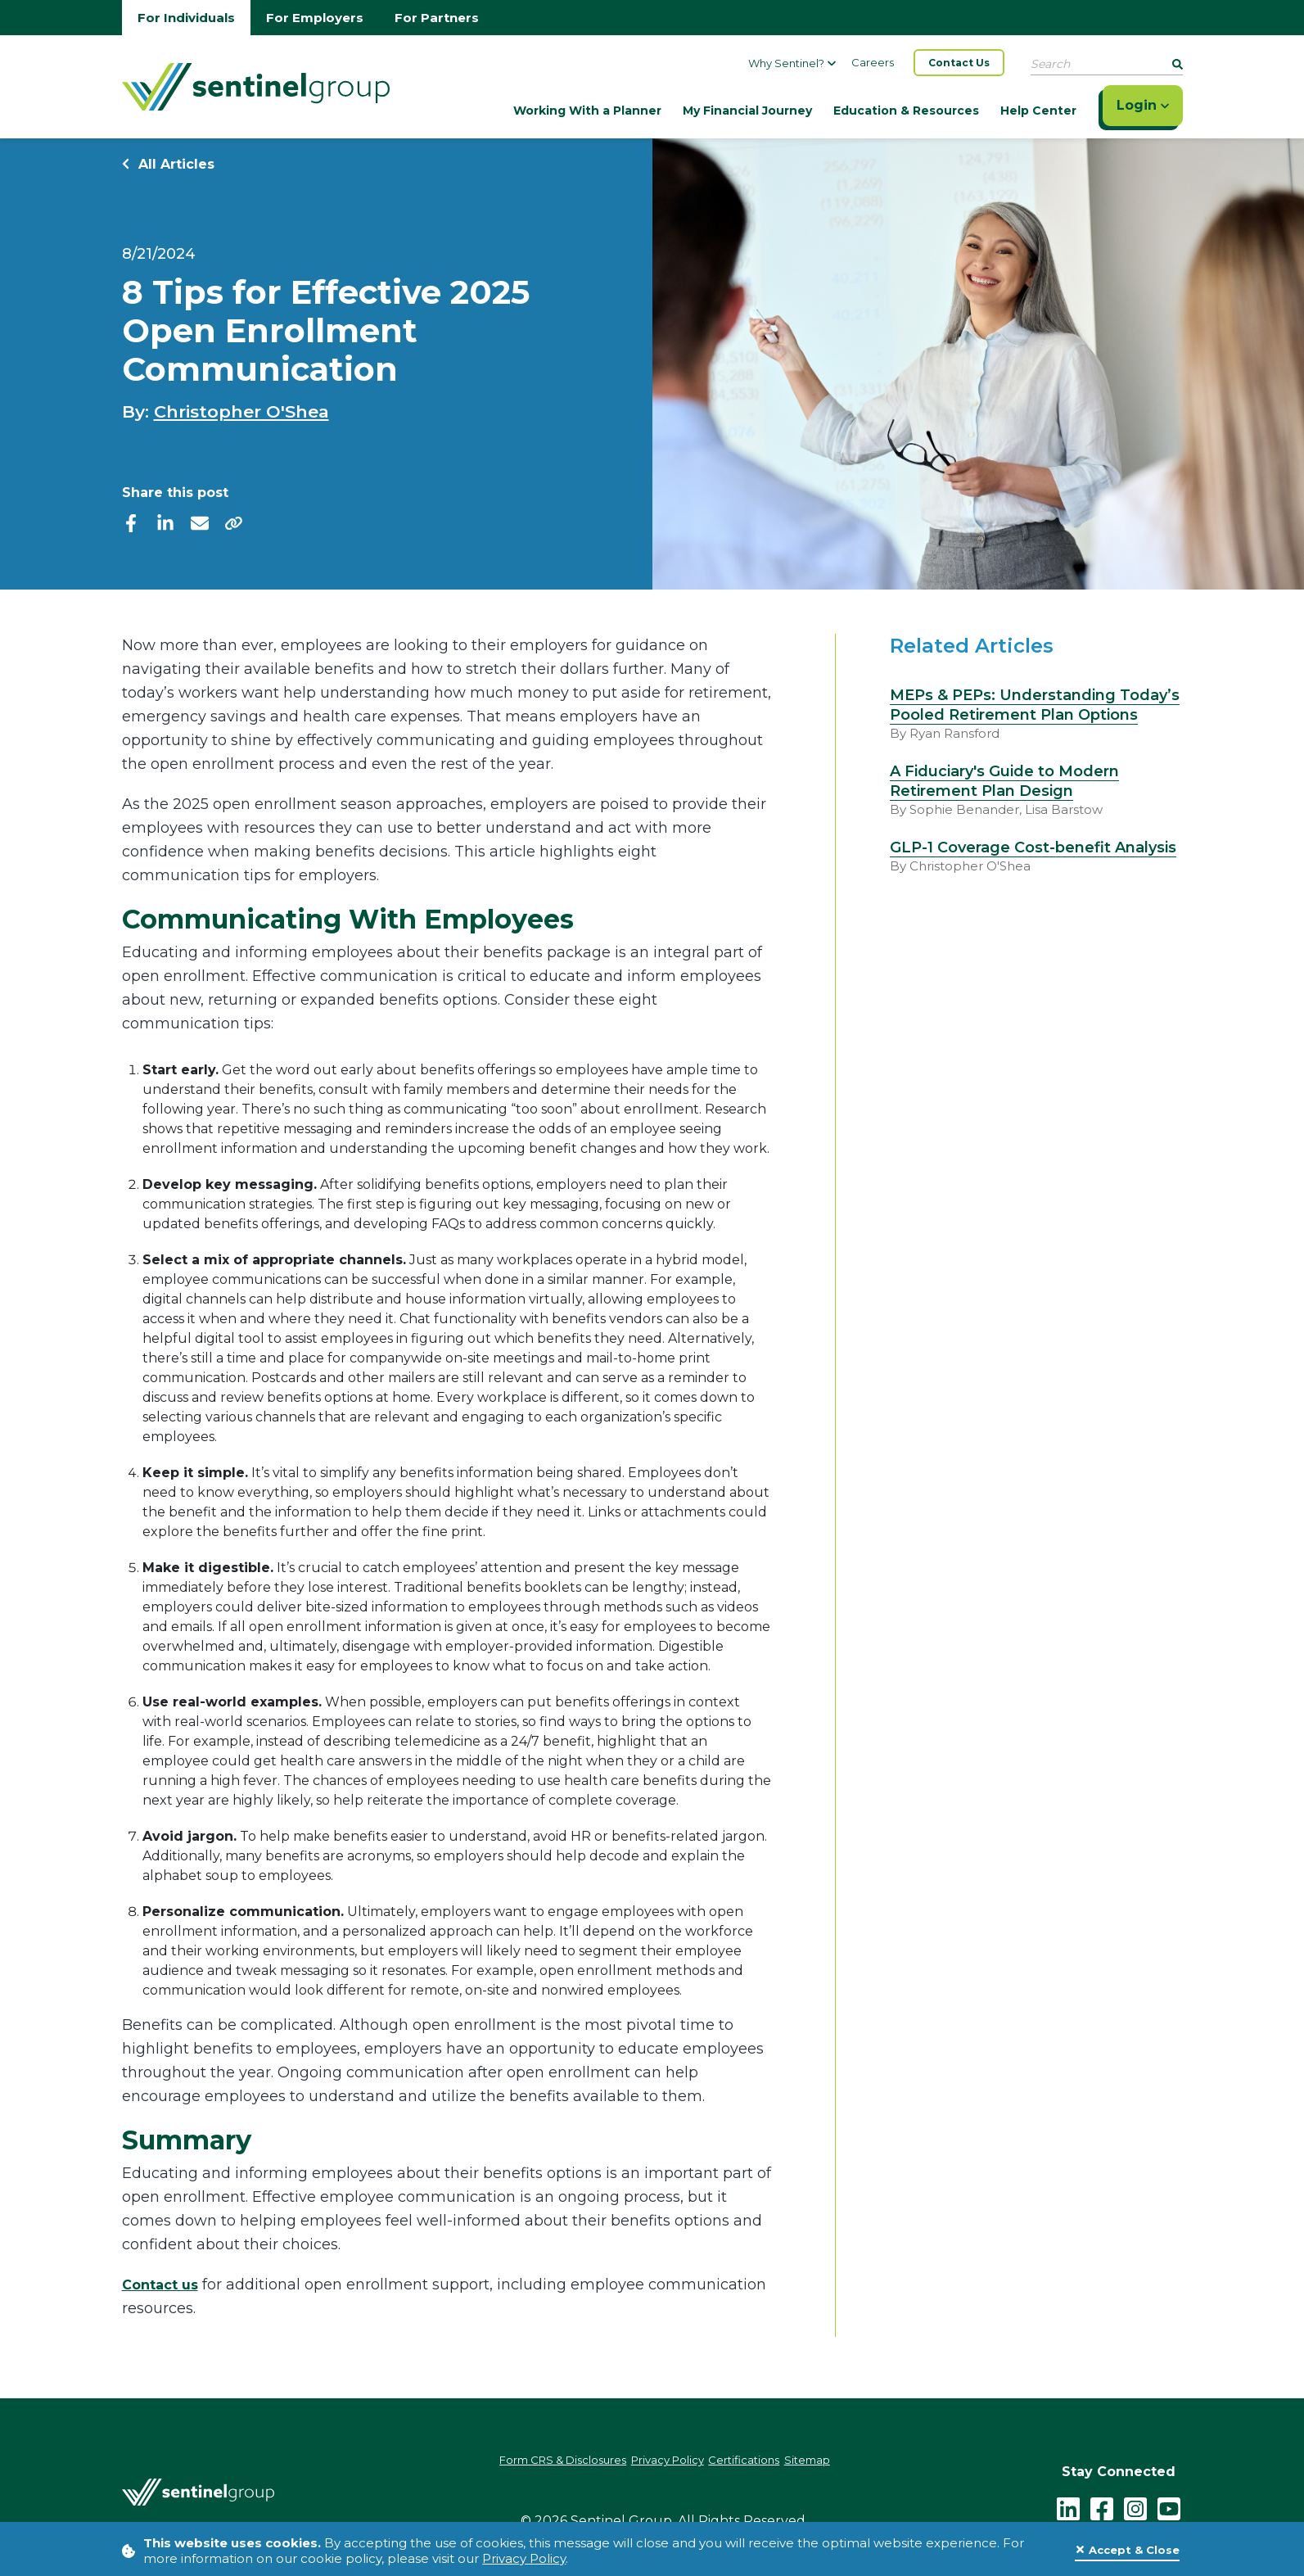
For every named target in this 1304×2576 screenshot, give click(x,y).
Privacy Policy (524, 2558)
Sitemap (840, 2462)
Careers (872, 62)
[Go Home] (256, 85)
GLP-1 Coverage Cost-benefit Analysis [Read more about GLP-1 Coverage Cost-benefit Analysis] (1033, 847)
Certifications (760, 2462)
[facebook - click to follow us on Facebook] (1103, 2502)
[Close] (1127, 2550)
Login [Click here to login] (1143, 105)
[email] (200, 522)
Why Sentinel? (792, 63)
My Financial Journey (747, 110)
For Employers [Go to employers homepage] (314, 17)
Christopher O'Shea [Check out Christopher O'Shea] (241, 411)
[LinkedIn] (1069, 2502)
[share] (234, 522)
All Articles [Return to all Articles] (168, 164)
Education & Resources (906, 110)
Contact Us (959, 62)
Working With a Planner (587, 110)
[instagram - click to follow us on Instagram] (1136, 2502)
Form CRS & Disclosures (537, 2462)
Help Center (1038, 110)
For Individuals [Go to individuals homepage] (186, 17)
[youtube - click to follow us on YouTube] (1170, 2502)
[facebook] (131, 522)
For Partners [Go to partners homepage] (437, 17)
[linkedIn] (165, 522)
